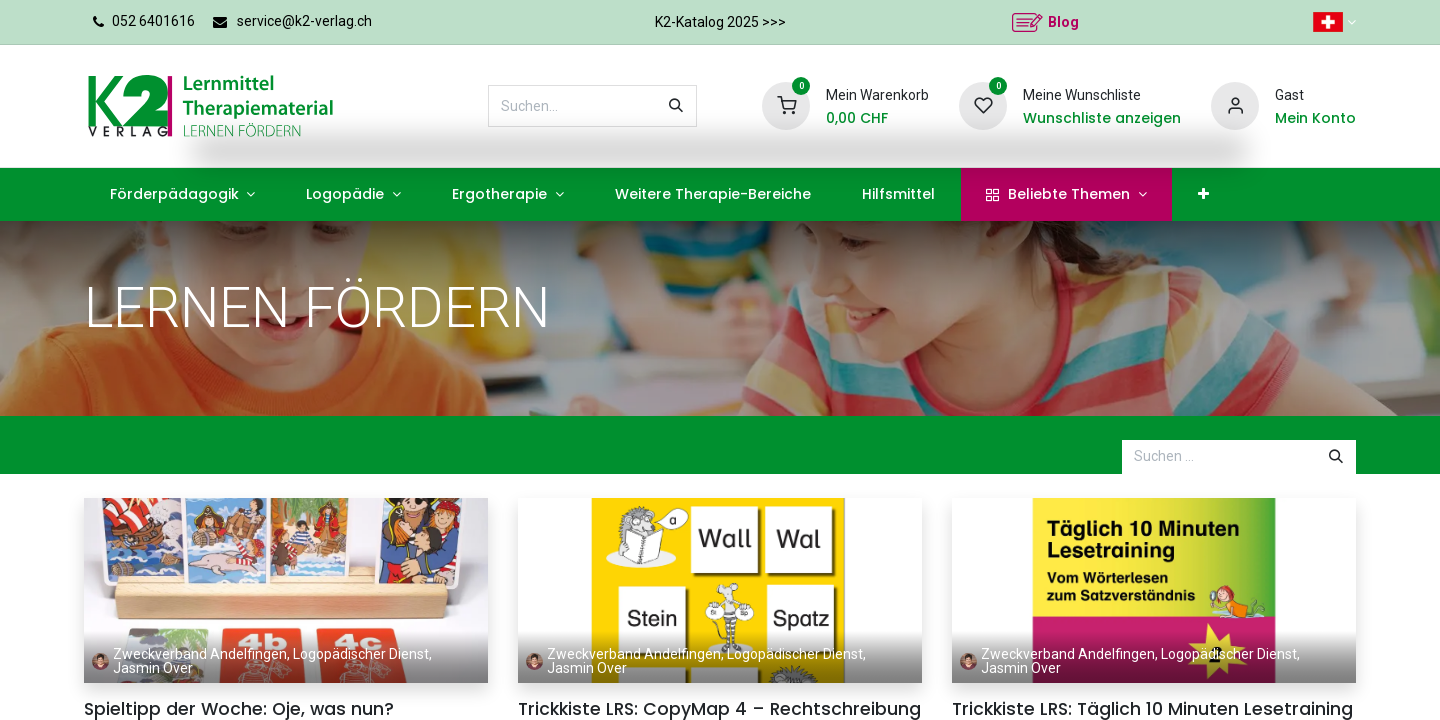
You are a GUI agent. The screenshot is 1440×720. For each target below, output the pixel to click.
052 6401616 (153, 21)
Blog (1063, 22)
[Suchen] (676, 106)
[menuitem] (182, 194)
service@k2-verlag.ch (304, 21)
